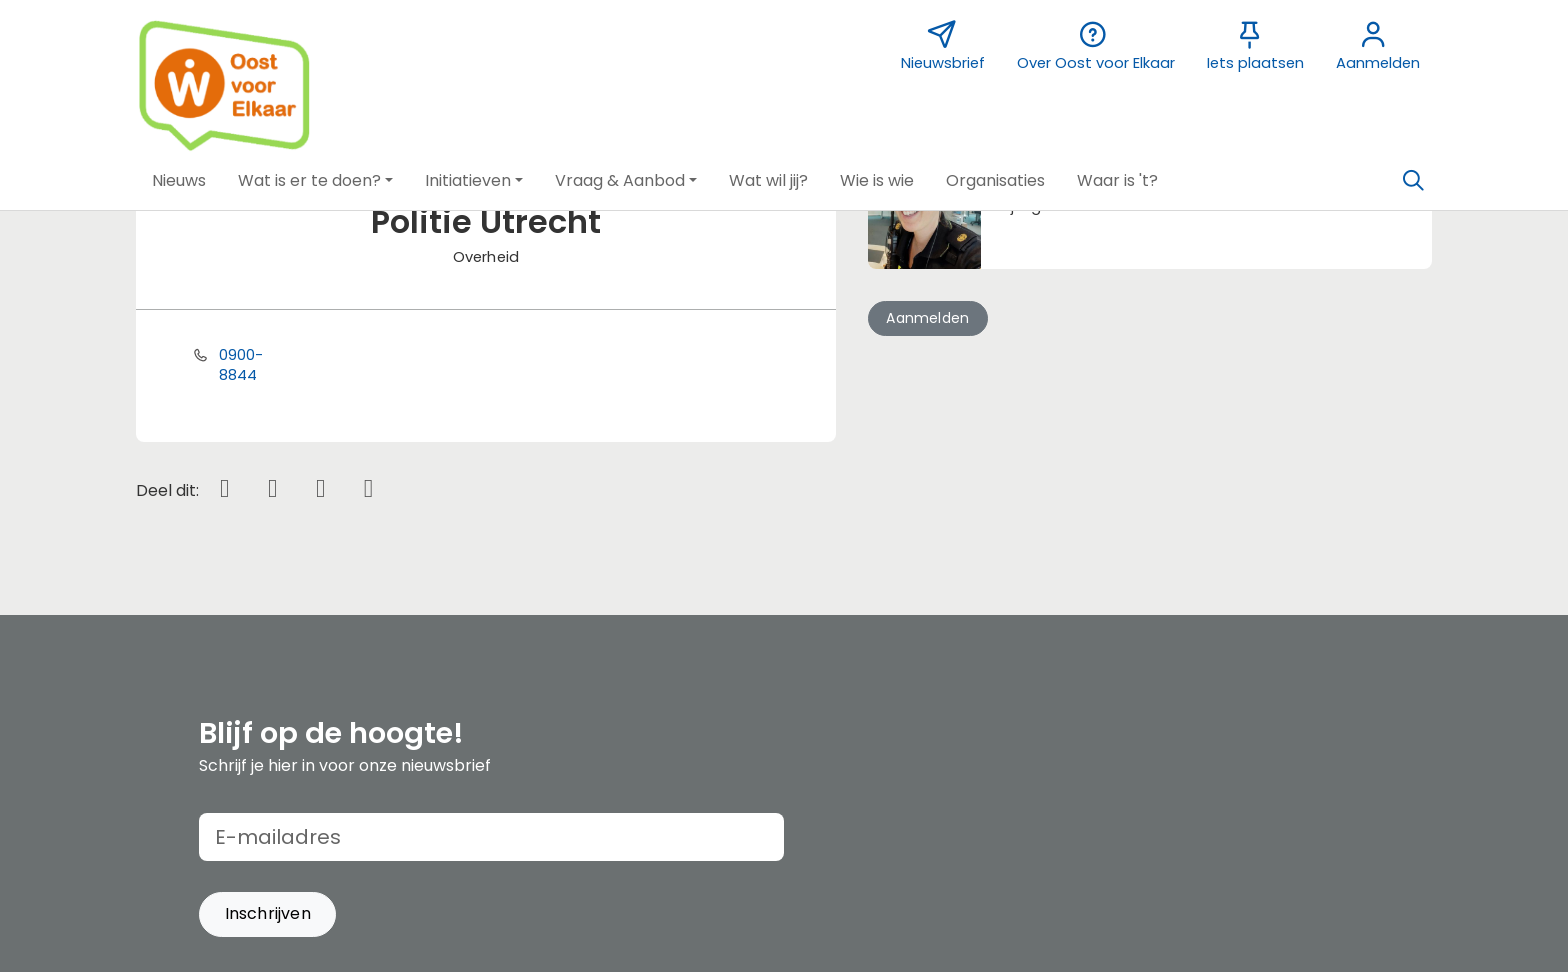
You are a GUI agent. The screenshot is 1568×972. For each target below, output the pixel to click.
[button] (179, 181)
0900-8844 (241, 365)
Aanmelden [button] (927, 318)
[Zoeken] (1413, 181)
